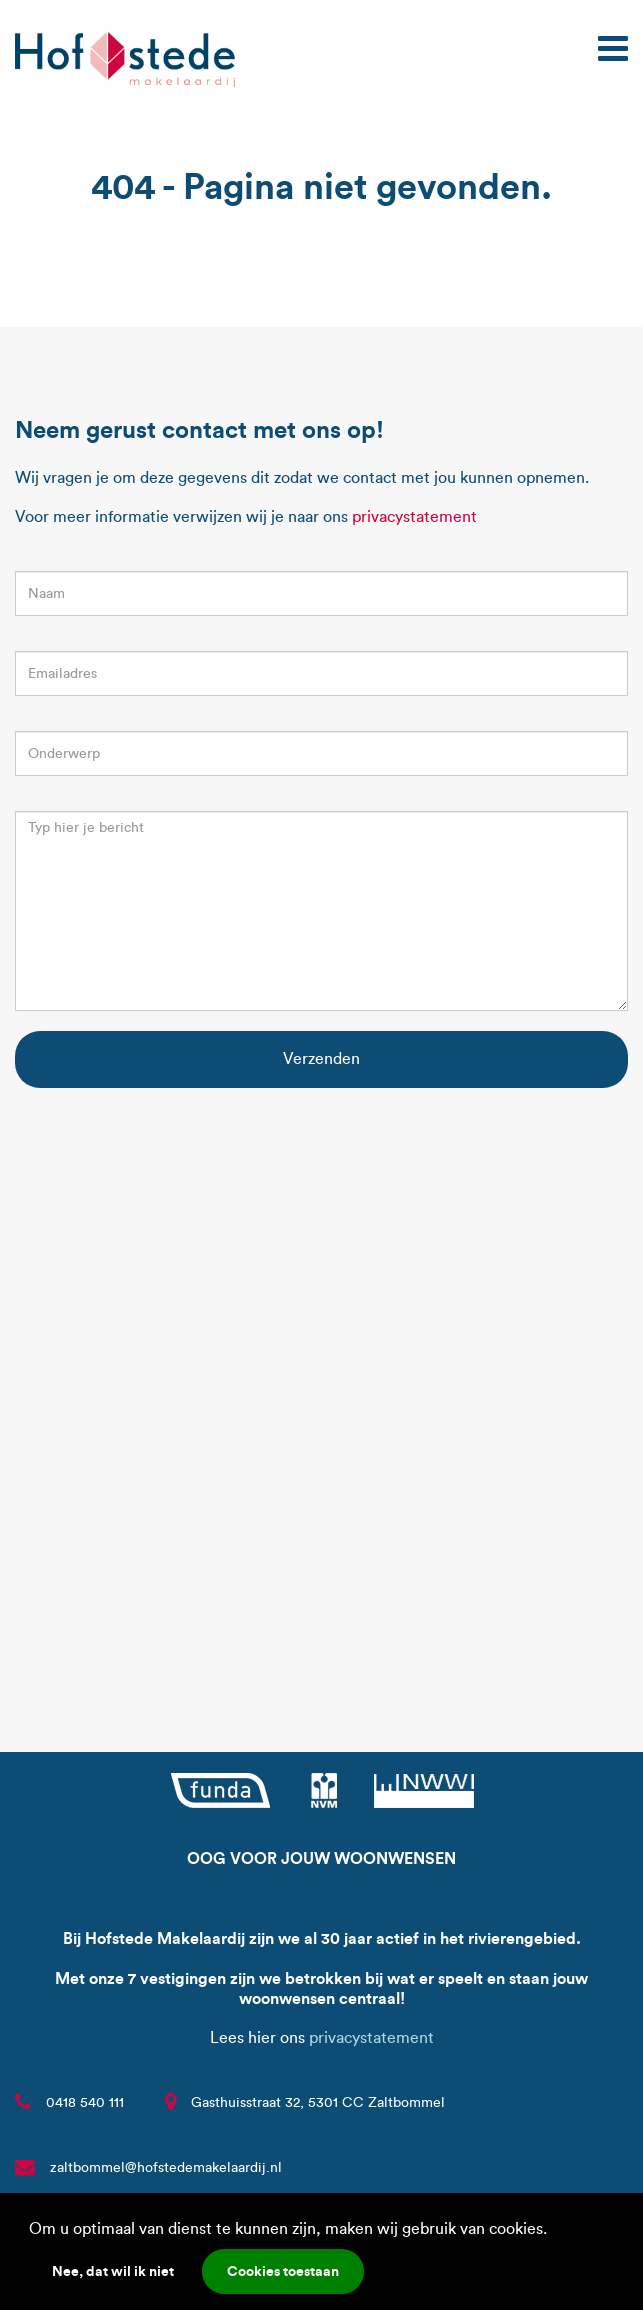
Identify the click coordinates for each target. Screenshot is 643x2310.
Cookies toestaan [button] (283, 2271)
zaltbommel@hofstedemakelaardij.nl (166, 2167)
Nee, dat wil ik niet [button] (113, 2271)
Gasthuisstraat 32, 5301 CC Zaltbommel (318, 2102)
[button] (554, 2231)
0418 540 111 (85, 2102)
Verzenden (321, 1058)
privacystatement (414, 516)
